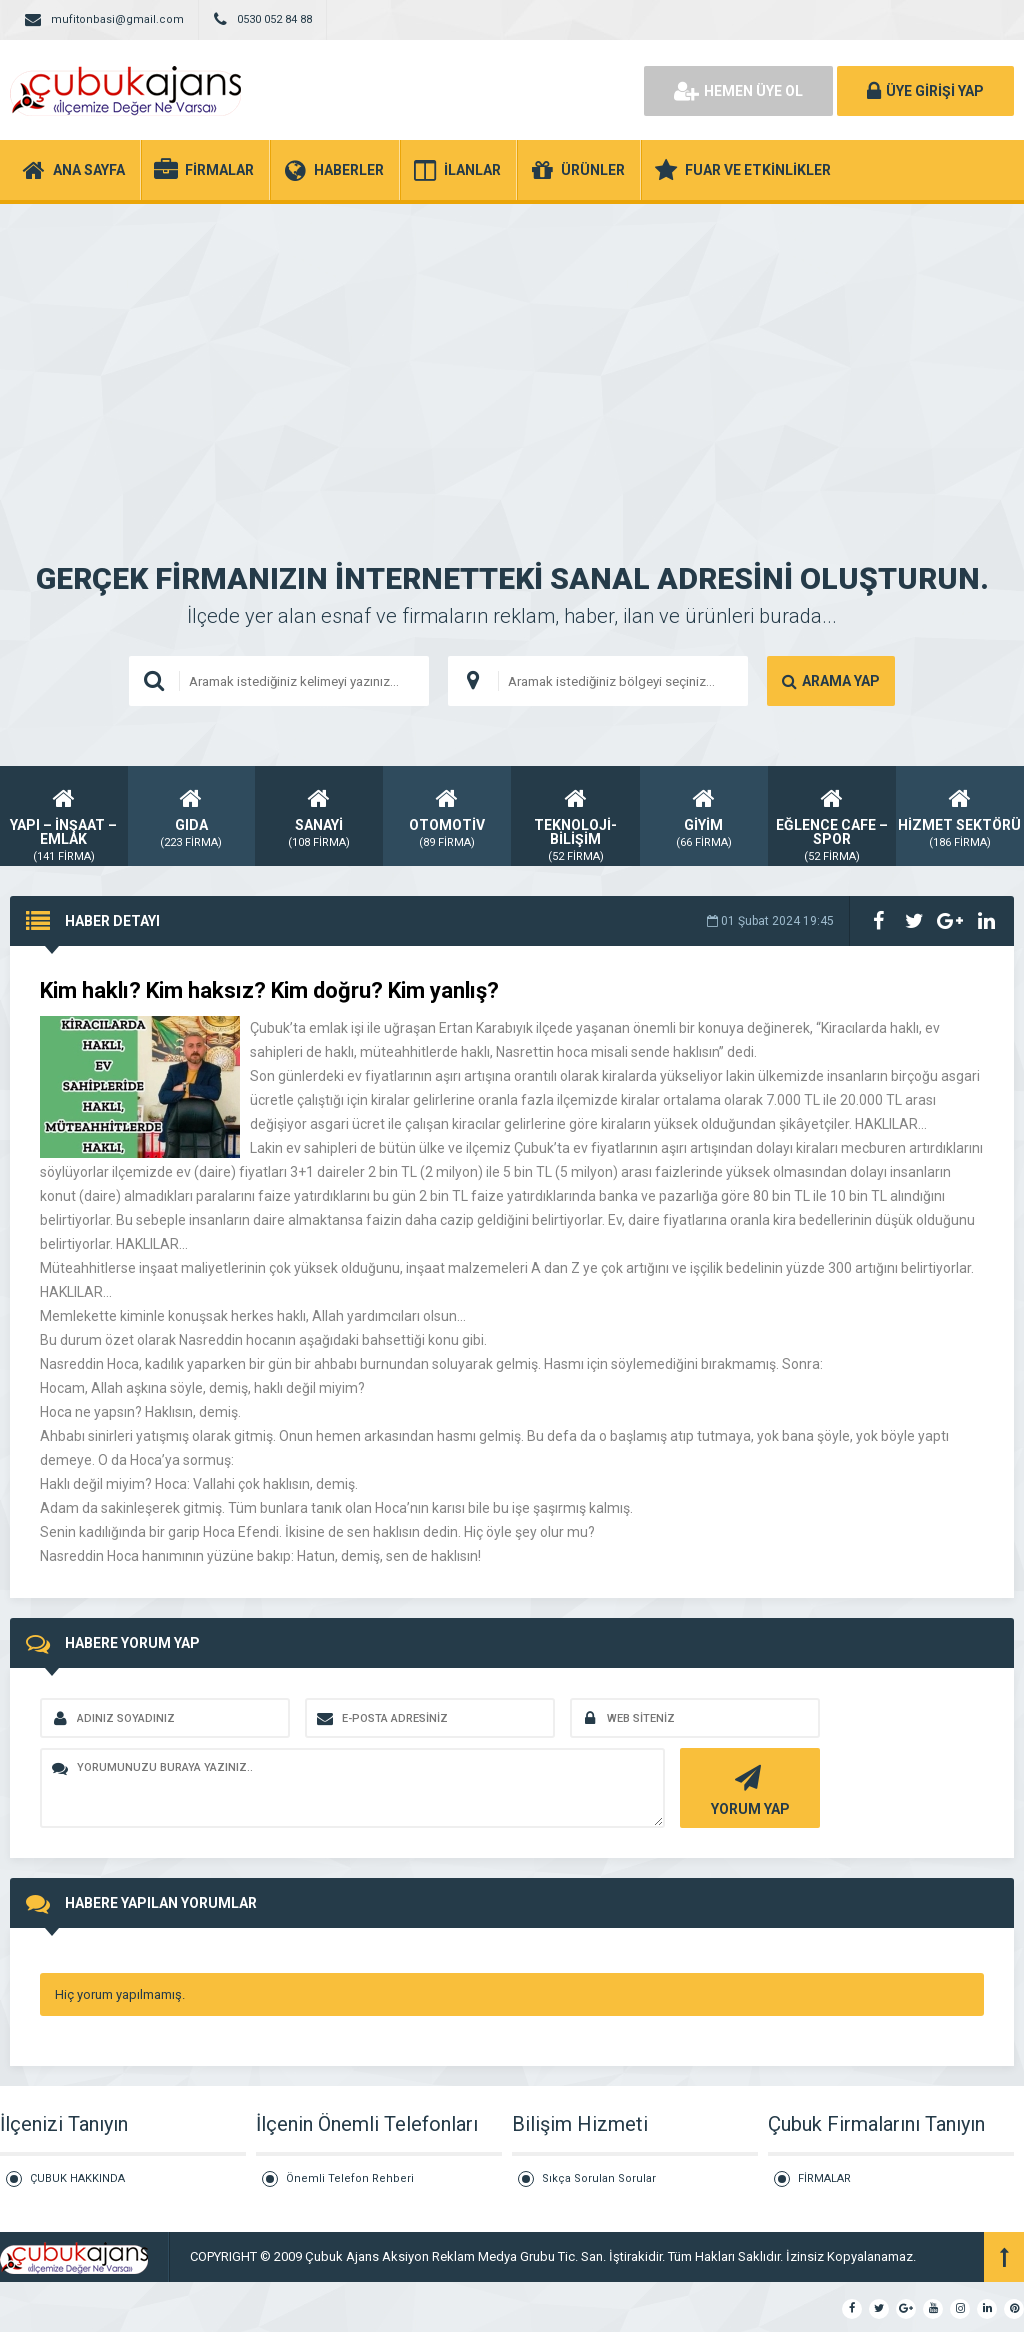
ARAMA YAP (831, 681)
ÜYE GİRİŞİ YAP (925, 91)
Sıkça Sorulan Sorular (599, 2178)
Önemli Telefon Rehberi (350, 2178)
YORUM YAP (747, 1788)
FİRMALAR (824, 2178)
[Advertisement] (512, 354)
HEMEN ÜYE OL (738, 91)
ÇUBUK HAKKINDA (77, 2178)
